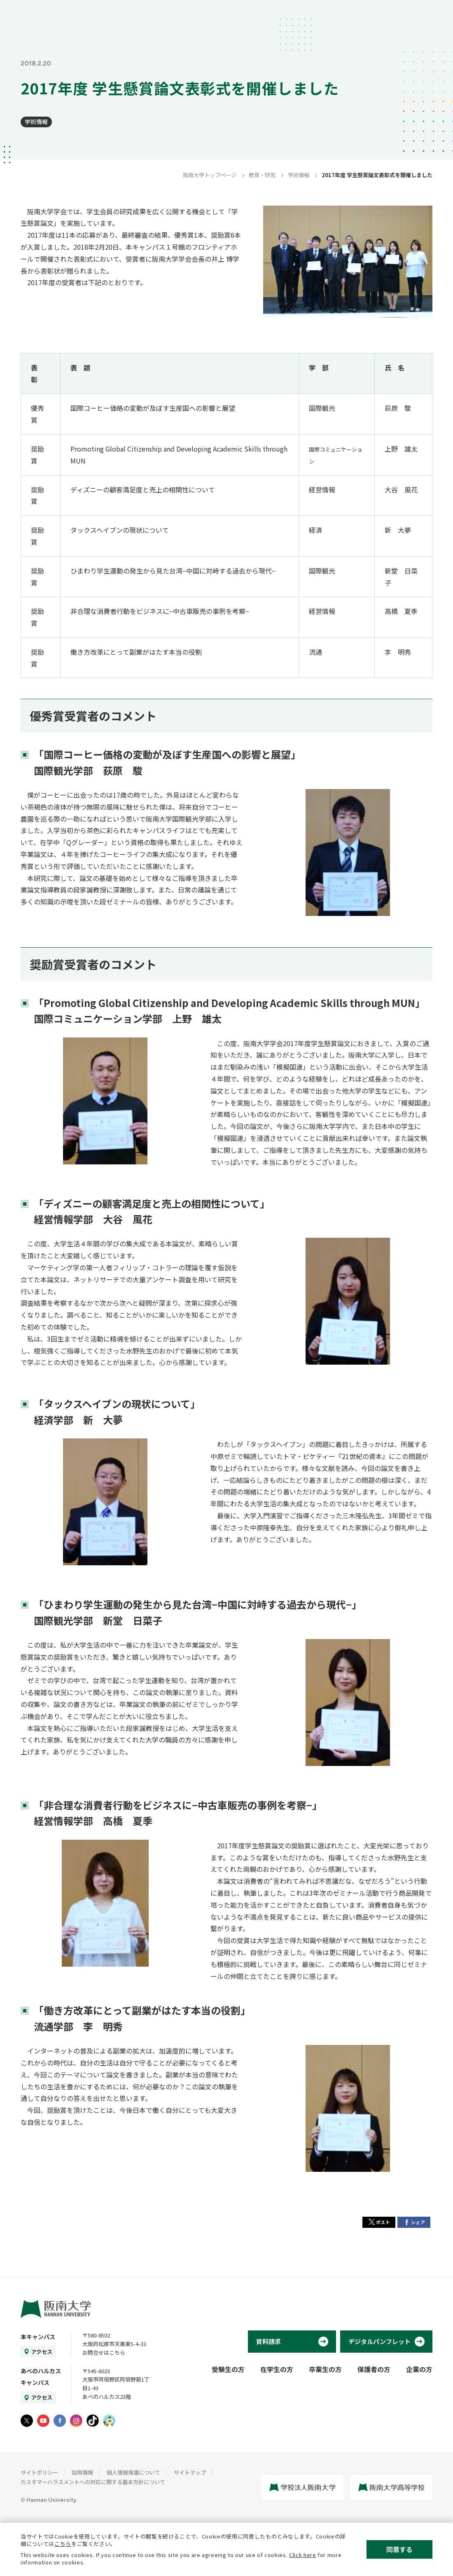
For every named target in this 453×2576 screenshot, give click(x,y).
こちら (62, 2544)
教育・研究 (262, 175)
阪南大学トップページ (209, 175)
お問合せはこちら (103, 2352)
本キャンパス (38, 2336)
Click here (302, 2555)
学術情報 (36, 121)
